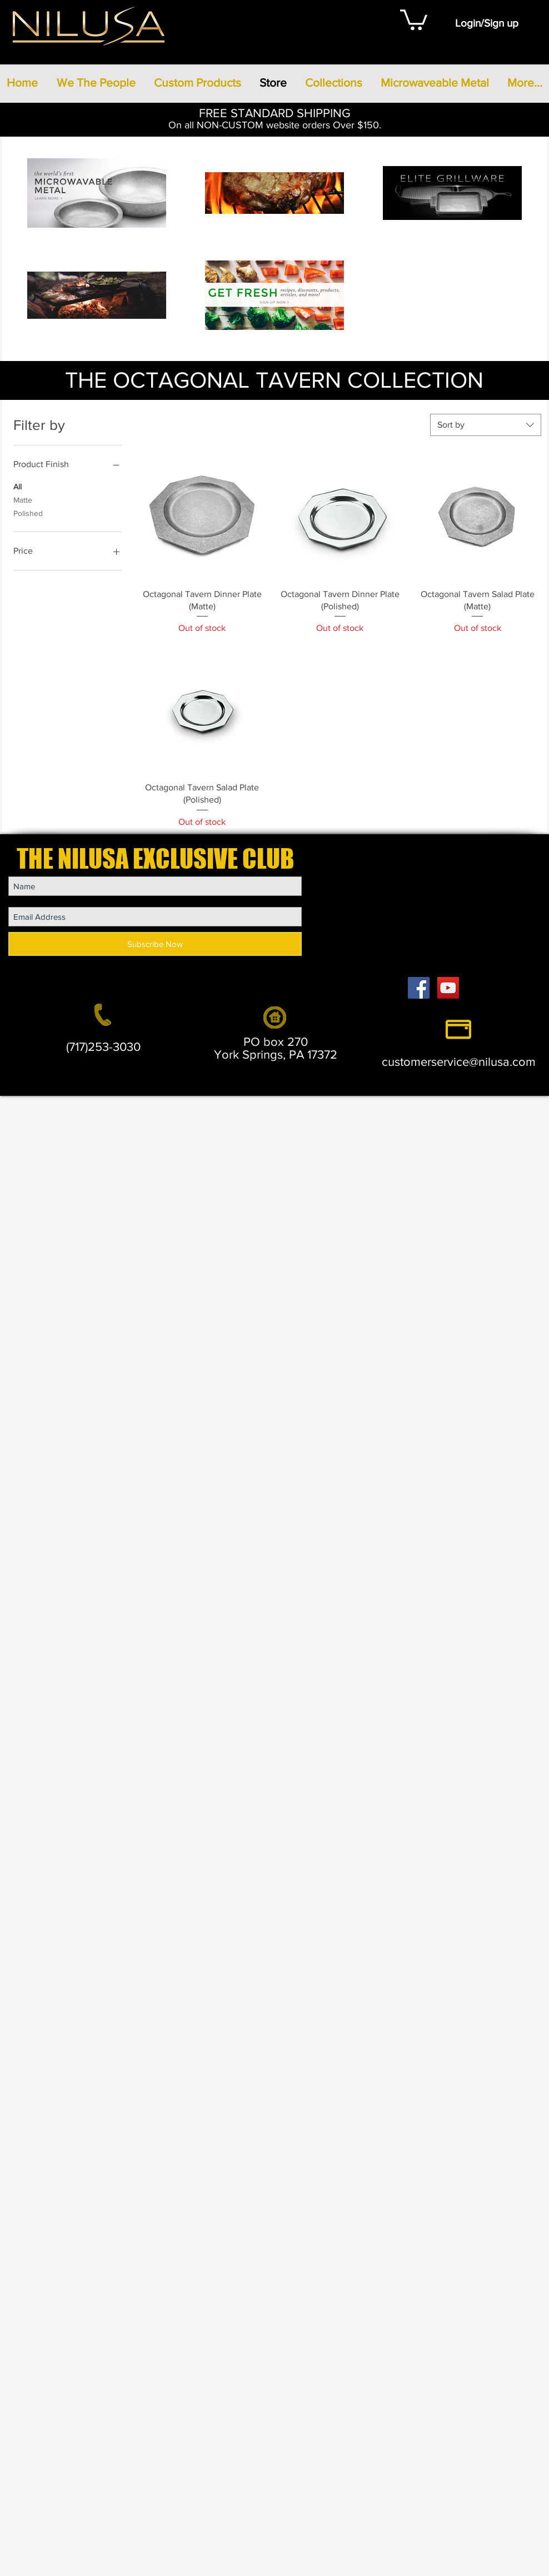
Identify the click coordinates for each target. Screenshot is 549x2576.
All (17, 485)
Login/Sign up (486, 23)
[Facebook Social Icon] (419, 988)
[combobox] (485, 425)
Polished (28, 512)
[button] (413, 18)
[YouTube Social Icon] (448, 988)
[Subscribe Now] (155, 944)
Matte (22, 499)
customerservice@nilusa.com (459, 1061)
